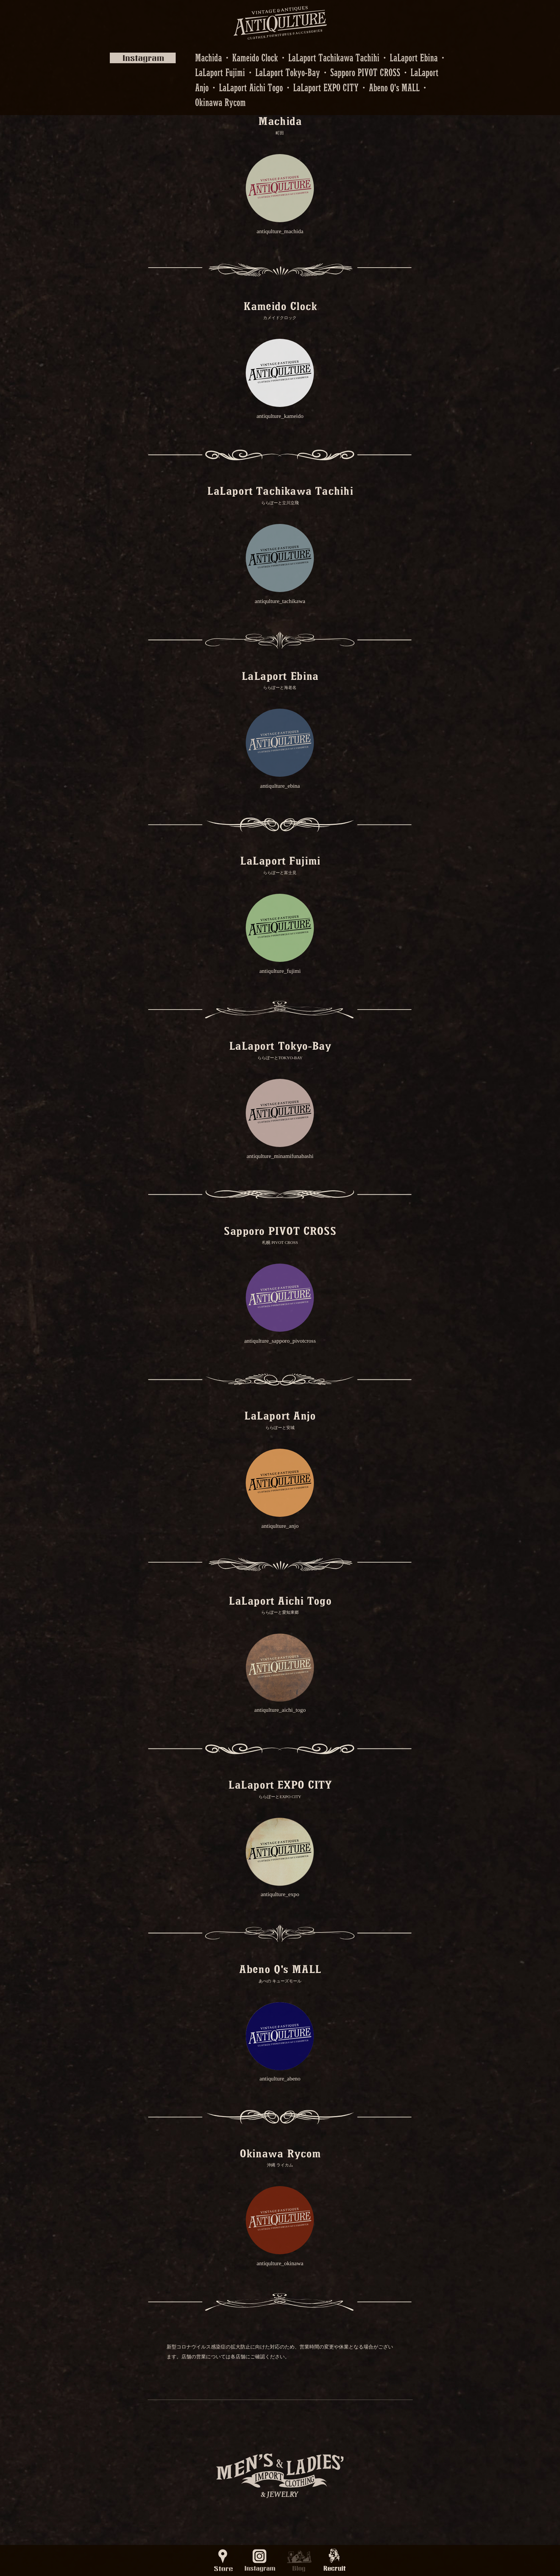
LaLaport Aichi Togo (251, 87)
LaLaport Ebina (414, 57)
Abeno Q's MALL (394, 87)
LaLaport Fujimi (220, 72)
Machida (208, 57)
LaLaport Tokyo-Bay (287, 72)
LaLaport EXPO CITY (326, 87)
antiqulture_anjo (279, 1526)
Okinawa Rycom (220, 102)
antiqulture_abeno (279, 2079)
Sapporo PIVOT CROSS (365, 72)
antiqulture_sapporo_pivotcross (280, 1341)
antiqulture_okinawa (280, 2263)
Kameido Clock (255, 57)
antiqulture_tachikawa (280, 601)
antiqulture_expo (280, 1894)
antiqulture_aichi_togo (280, 1710)
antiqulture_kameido (279, 416)
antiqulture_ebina (280, 786)
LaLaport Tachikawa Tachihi (333, 57)
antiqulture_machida (280, 231)
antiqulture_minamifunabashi (280, 1156)
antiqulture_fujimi (280, 971)
